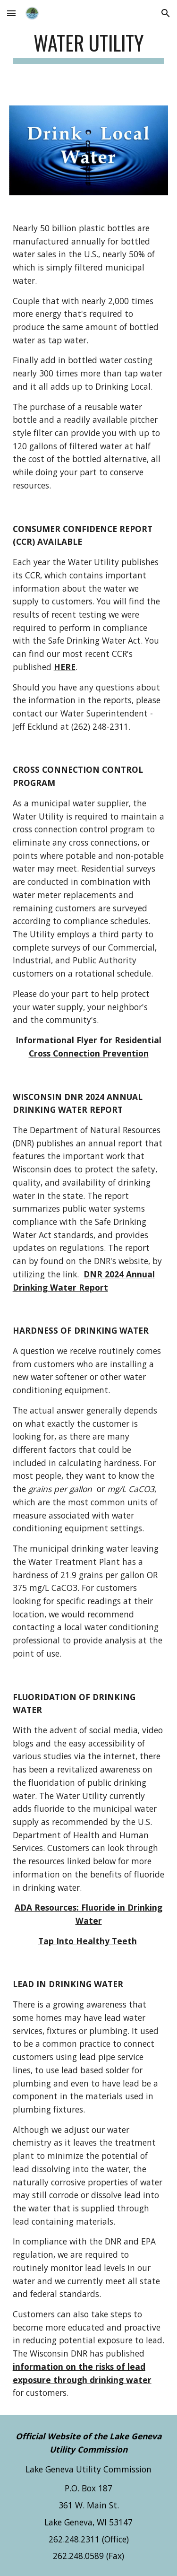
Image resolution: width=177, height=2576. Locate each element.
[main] (89, 47)
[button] (11, 13)
